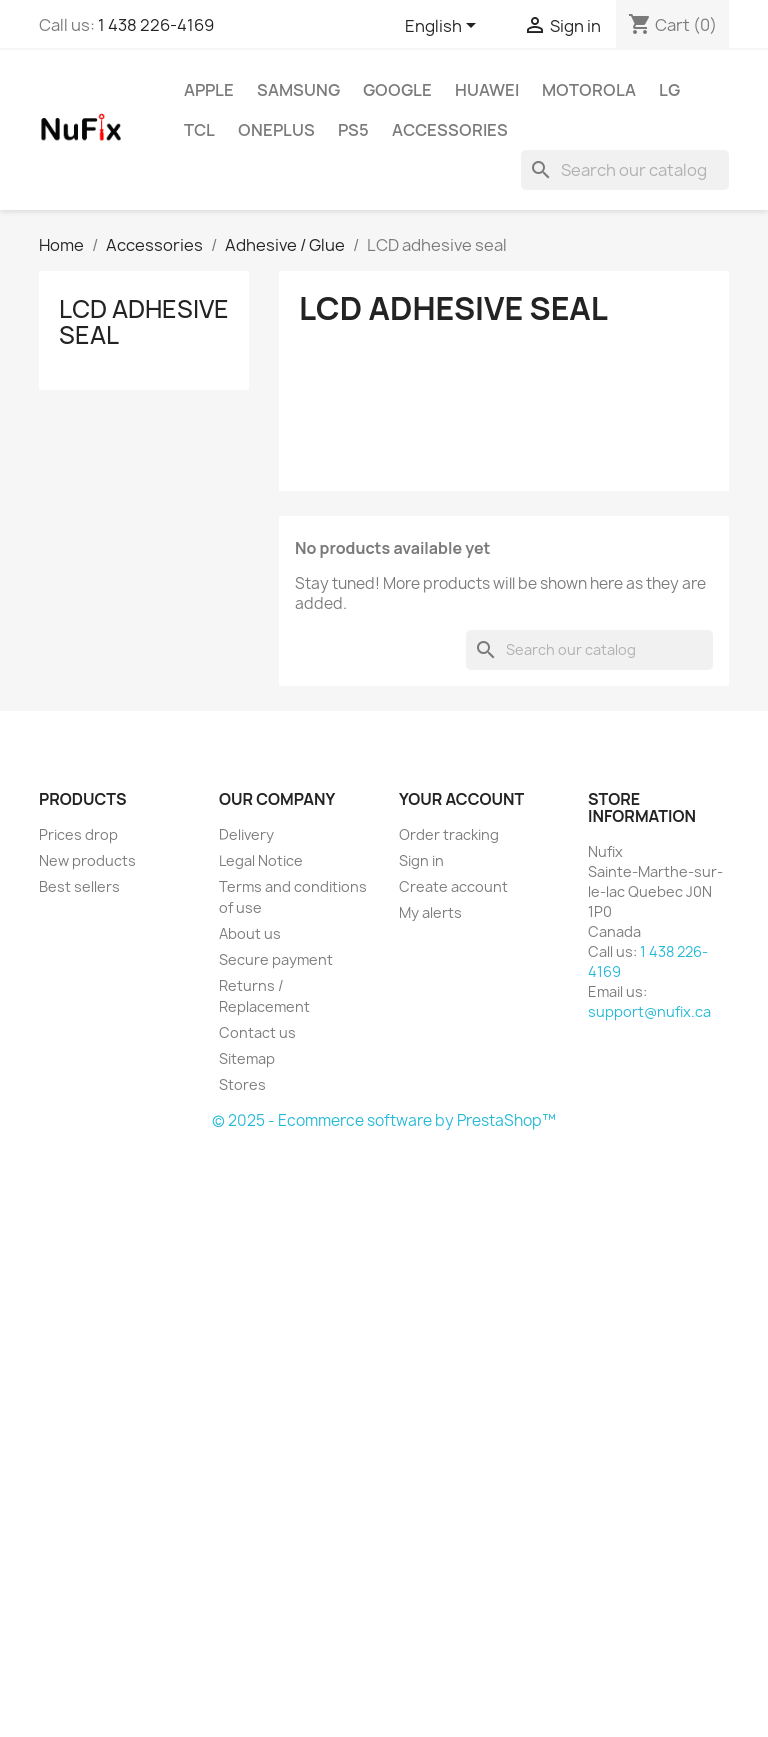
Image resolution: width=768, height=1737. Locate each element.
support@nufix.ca (649, 1011)
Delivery (246, 834)
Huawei (487, 90)
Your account (461, 799)
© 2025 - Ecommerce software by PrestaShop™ (384, 1120)
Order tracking (449, 834)
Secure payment (276, 959)
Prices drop (78, 834)
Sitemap (247, 1058)
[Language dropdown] (444, 27)
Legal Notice (261, 860)
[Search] (625, 170)
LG (669, 90)
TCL (199, 130)
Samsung (298, 90)
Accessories (450, 130)
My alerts (430, 912)
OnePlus (276, 130)
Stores (242, 1084)
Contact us (257, 1032)
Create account (453, 886)
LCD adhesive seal (144, 322)
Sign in (421, 860)
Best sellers (79, 886)
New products (87, 860)
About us (250, 933)
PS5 (353, 130)
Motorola (589, 90)
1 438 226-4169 (156, 25)
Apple (209, 90)
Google (397, 90)
